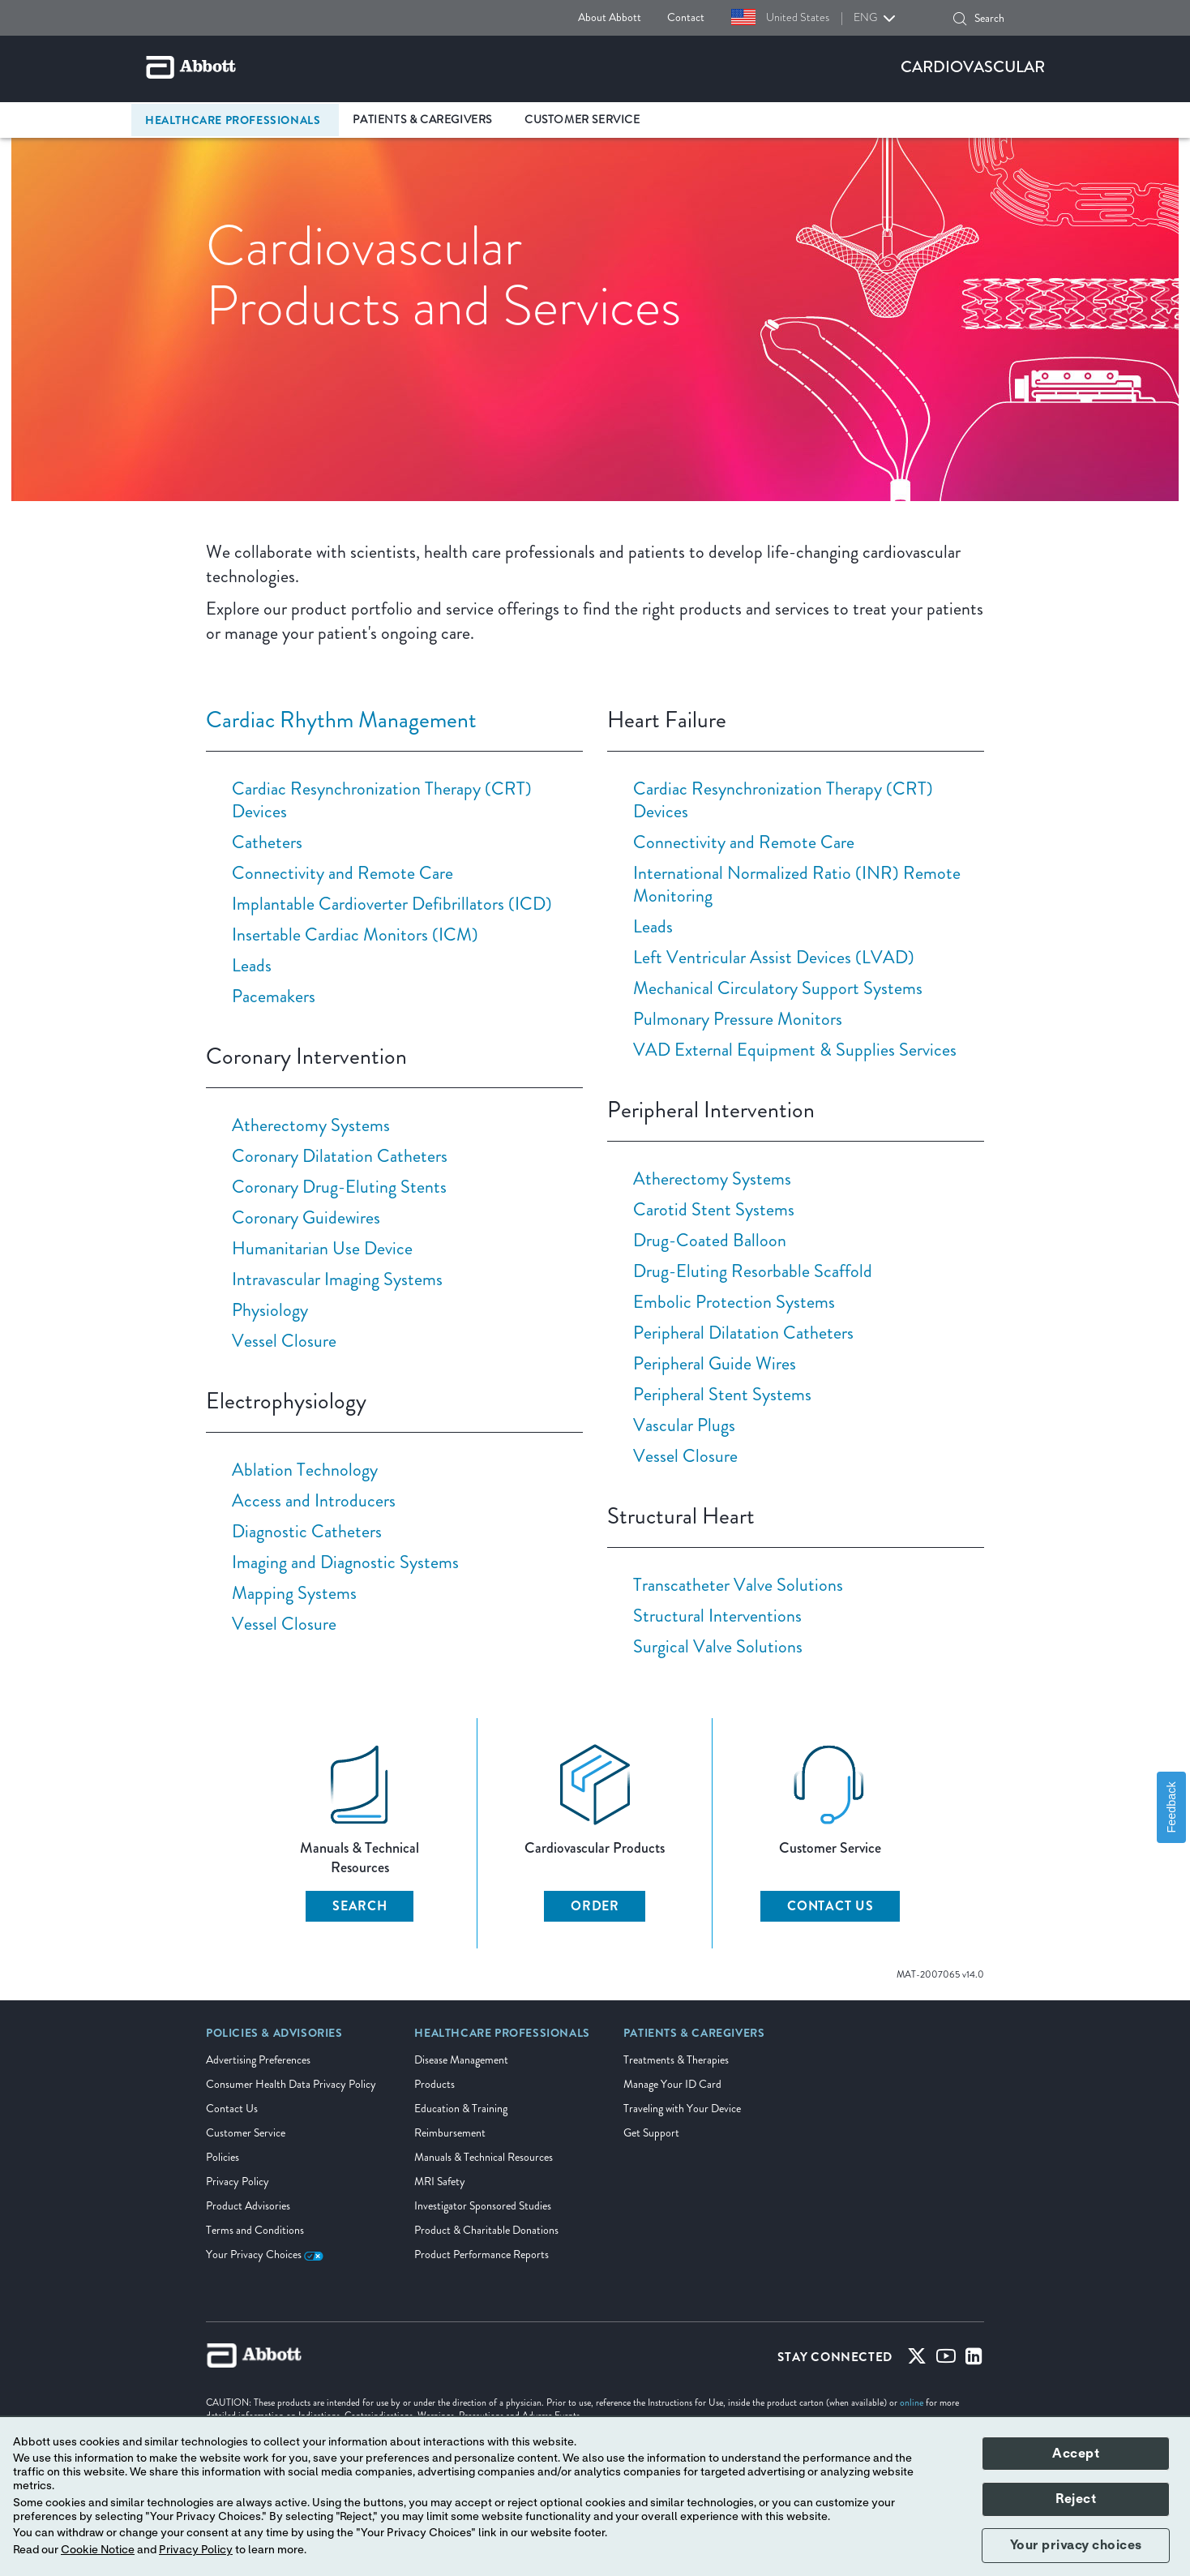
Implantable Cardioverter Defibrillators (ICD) (392, 903)
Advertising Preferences (258, 2060)
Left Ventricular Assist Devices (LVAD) (773, 957)
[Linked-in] (974, 2359)
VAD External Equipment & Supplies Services (795, 1049)
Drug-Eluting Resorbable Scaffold (752, 1271)
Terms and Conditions (255, 2230)
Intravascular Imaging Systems (337, 1279)
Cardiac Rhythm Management (341, 719)
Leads (252, 965)
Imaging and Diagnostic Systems (345, 1562)
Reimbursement (450, 2133)
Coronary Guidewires (306, 1217)
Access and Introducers (314, 1500)
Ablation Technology (305, 1469)
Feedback (1171, 1806)
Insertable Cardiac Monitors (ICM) (355, 934)
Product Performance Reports (481, 2254)
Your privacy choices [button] (1076, 2545)
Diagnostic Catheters (307, 1531)
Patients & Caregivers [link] (422, 119)
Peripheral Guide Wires (714, 1363)
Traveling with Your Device (682, 2108)
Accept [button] (1075, 2453)
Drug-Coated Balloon (709, 1240)
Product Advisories (248, 2206)
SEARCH (359, 1906)
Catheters (267, 842)
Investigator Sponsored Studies (482, 2206)
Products (434, 2084)
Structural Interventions (717, 1615)
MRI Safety (439, 2181)
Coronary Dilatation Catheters (339, 1155)
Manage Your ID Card (672, 2084)
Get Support (651, 2133)
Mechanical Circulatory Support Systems (777, 988)
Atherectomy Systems (311, 1125)
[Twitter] (916, 2359)
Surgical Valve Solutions (718, 1646)
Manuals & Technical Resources (483, 2157)
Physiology (270, 1309)
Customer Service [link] (582, 119)
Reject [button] (1075, 2498)
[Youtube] (946, 2359)
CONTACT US (830, 1906)
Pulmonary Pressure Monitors (737, 1018)
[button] (959, 18)
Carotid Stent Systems (713, 1209)
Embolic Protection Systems (734, 1301)
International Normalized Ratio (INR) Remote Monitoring (797, 884)
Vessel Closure (284, 1340)
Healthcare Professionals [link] (232, 120)
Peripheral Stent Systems (722, 1394)
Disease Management (461, 2060)
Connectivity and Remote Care (342, 872)
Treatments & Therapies (676, 2060)
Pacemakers (273, 996)
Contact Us (232, 2108)
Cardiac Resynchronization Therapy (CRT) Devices (382, 800)
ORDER (595, 1906)
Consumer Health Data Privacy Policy (291, 2084)
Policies (222, 2157)
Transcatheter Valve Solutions (738, 1584)
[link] (274, 2038)
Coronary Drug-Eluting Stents (339, 1186)
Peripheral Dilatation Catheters (743, 1332)
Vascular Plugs (684, 1425)
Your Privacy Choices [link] (264, 2254)
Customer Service (245, 2133)
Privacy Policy (237, 2181)
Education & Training (460, 2108)
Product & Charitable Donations (486, 2230)
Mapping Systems (294, 1592)
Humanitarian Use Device (322, 1248)
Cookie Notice (98, 2550)
